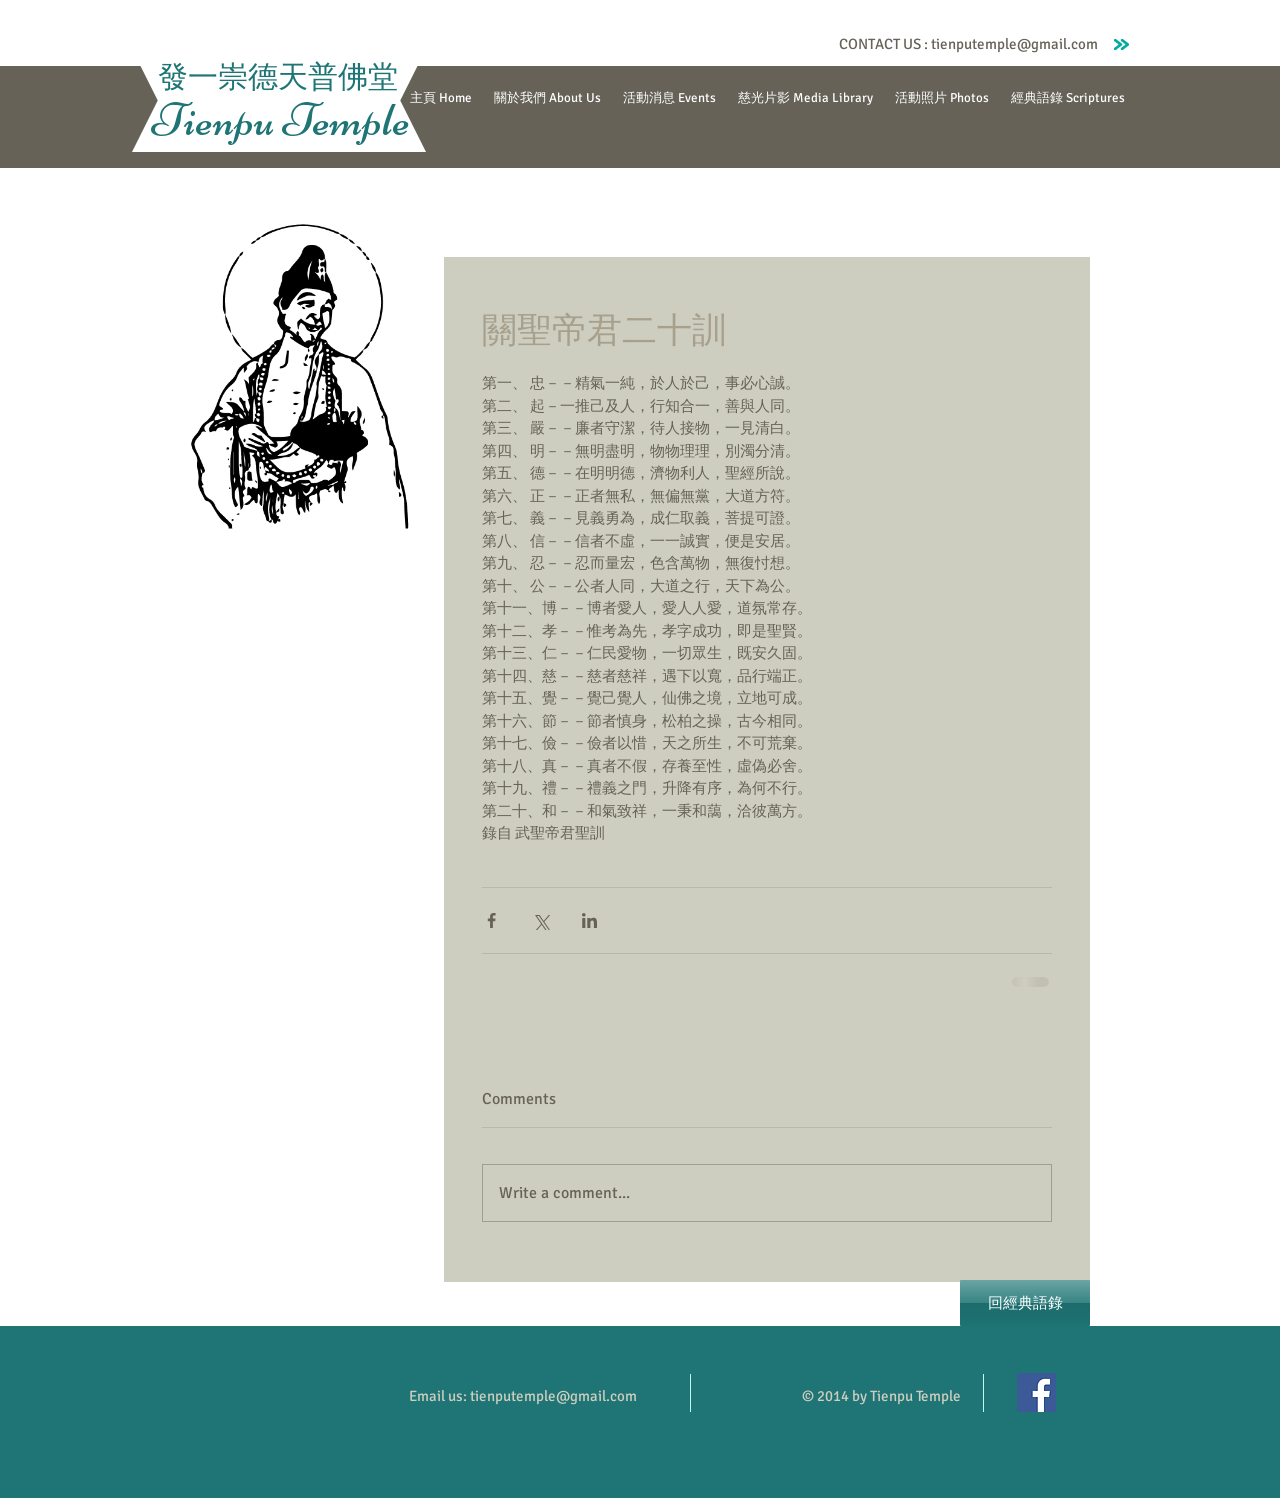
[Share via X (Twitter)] (540, 920)
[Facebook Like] (792, 44)
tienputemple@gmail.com (1014, 44)
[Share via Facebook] (491, 920)
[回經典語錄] (1025, 1303)
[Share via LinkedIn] (589, 920)
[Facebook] (1036, 1392)
